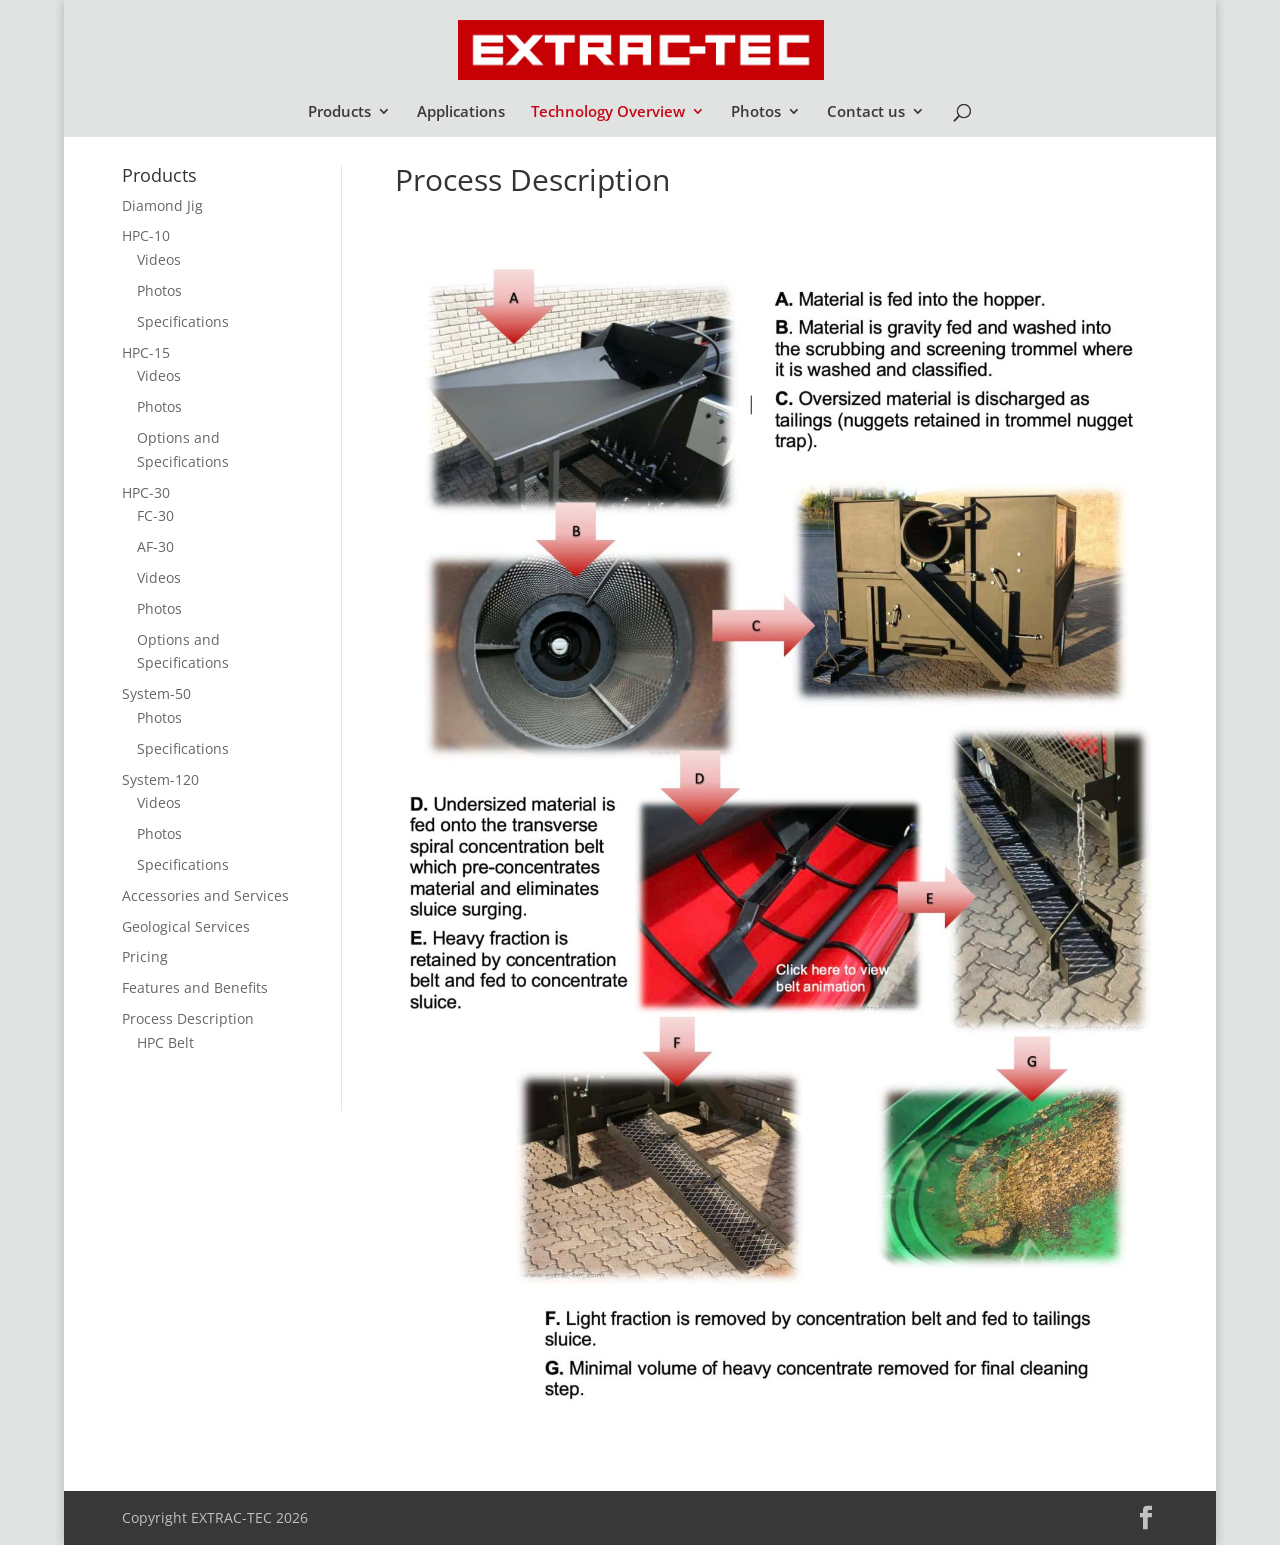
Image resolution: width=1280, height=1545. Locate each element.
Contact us (866, 112)
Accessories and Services (205, 895)
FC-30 (155, 515)
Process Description (188, 1018)
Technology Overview (608, 112)
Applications (461, 112)
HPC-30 (146, 492)
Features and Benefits (195, 987)
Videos (159, 259)
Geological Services (186, 926)
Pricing (145, 956)
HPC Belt (165, 1042)
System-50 (156, 693)
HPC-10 (146, 235)
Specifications (183, 321)
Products (339, 112)
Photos (756, 112)
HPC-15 (146, 352)
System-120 (160, 779)
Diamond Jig (162, 205)
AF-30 (155, 546)
